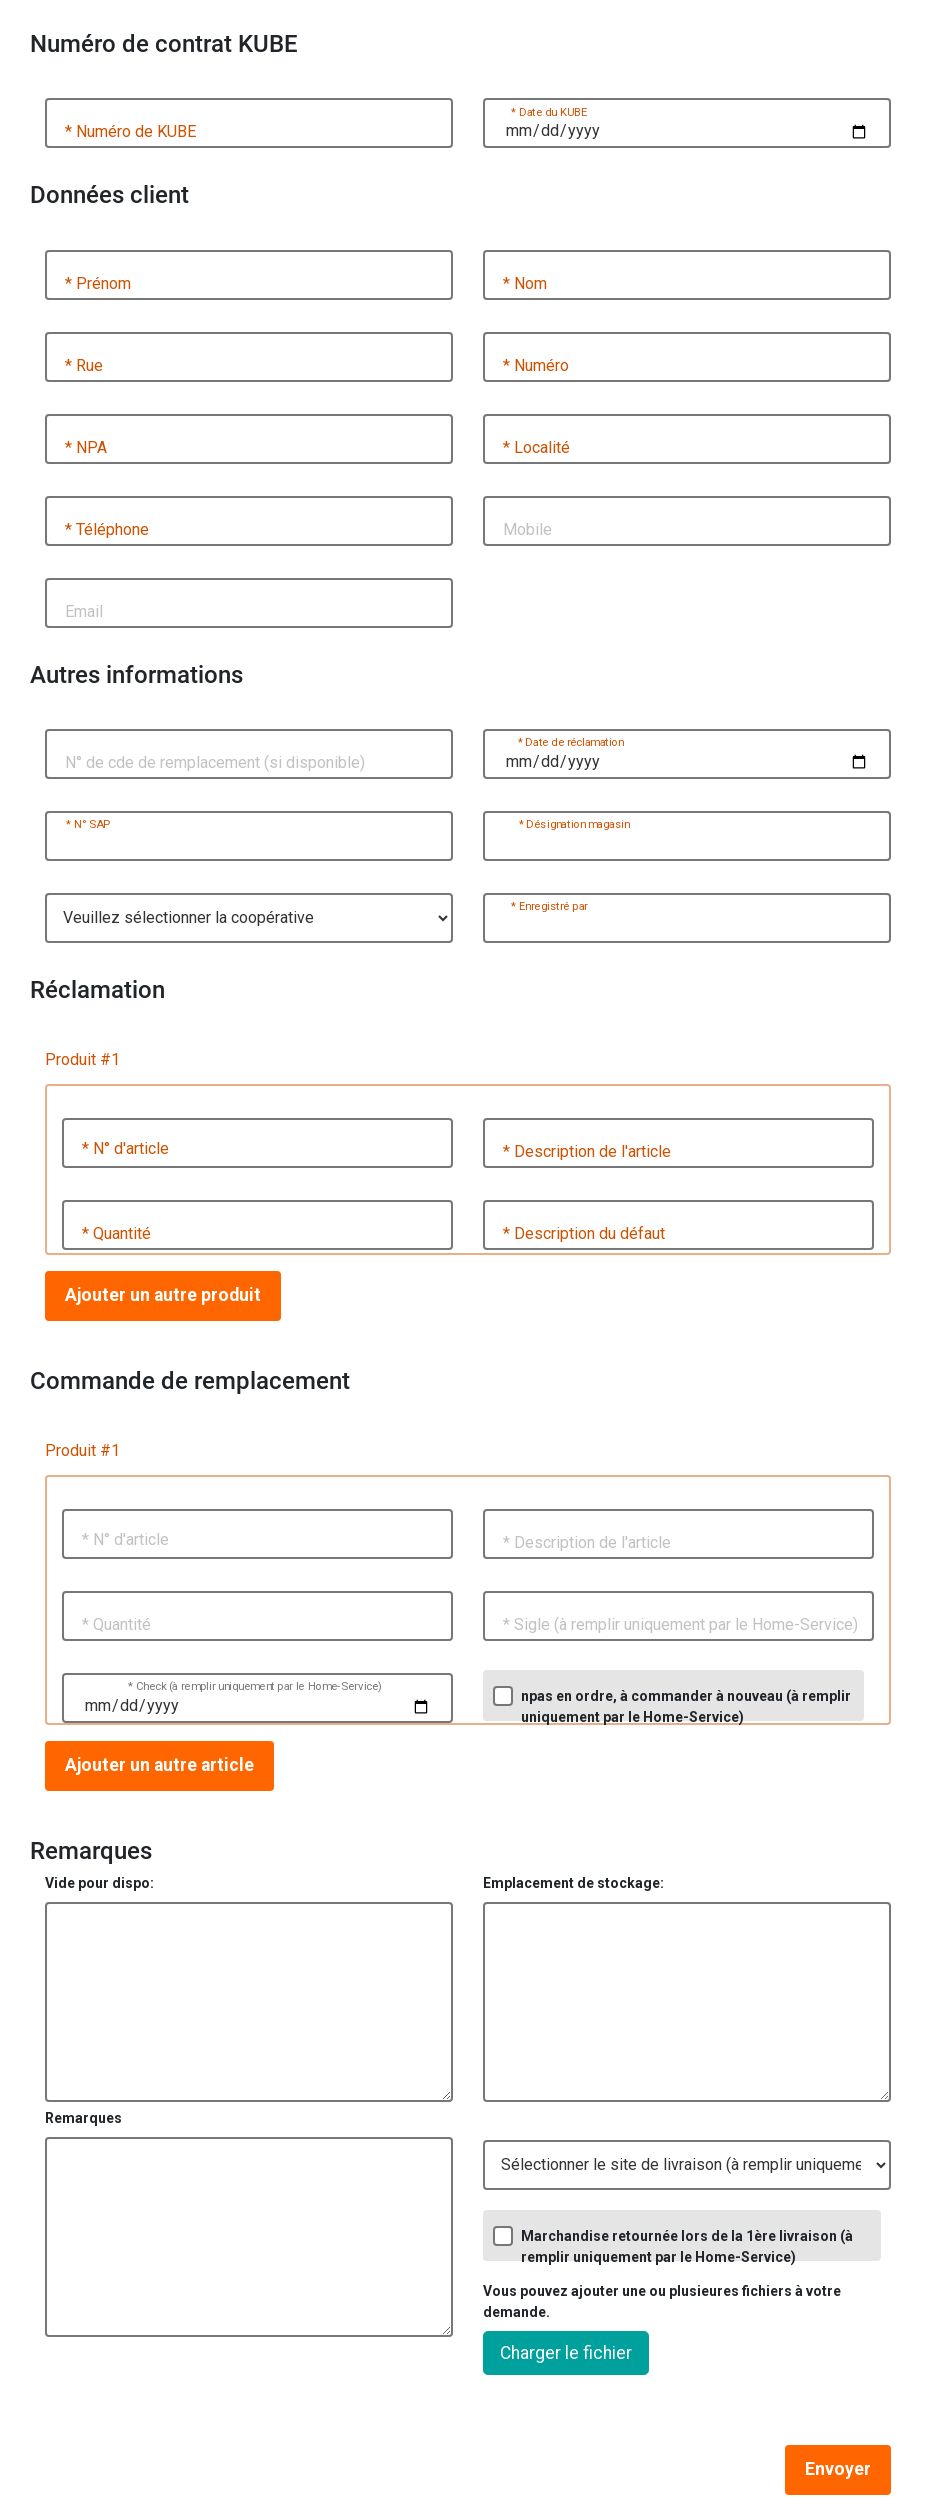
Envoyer (838, 2469)
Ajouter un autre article (159, 1765)
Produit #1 (82, 1059)
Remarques (83, 2118)
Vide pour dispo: (99, 1883)
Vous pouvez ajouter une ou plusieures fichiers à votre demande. (662, 2301)
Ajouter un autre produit (163, 1295)
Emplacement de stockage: (573, 1883)
